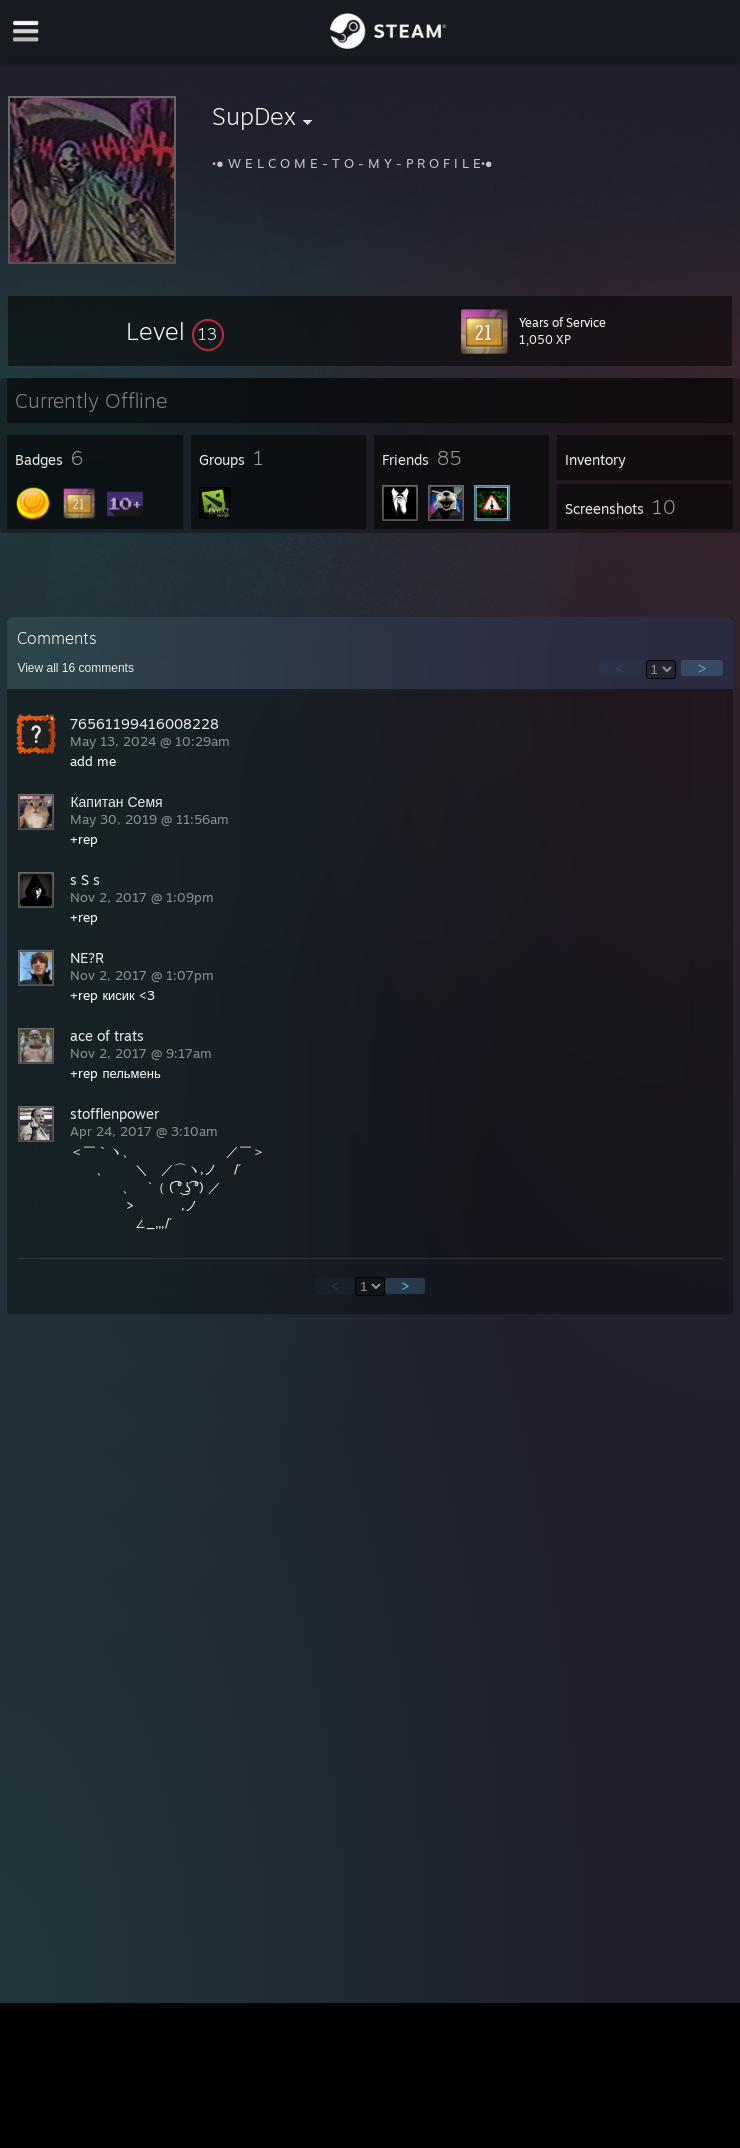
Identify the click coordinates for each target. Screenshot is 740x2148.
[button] (175, 331)
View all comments (75, 668)
